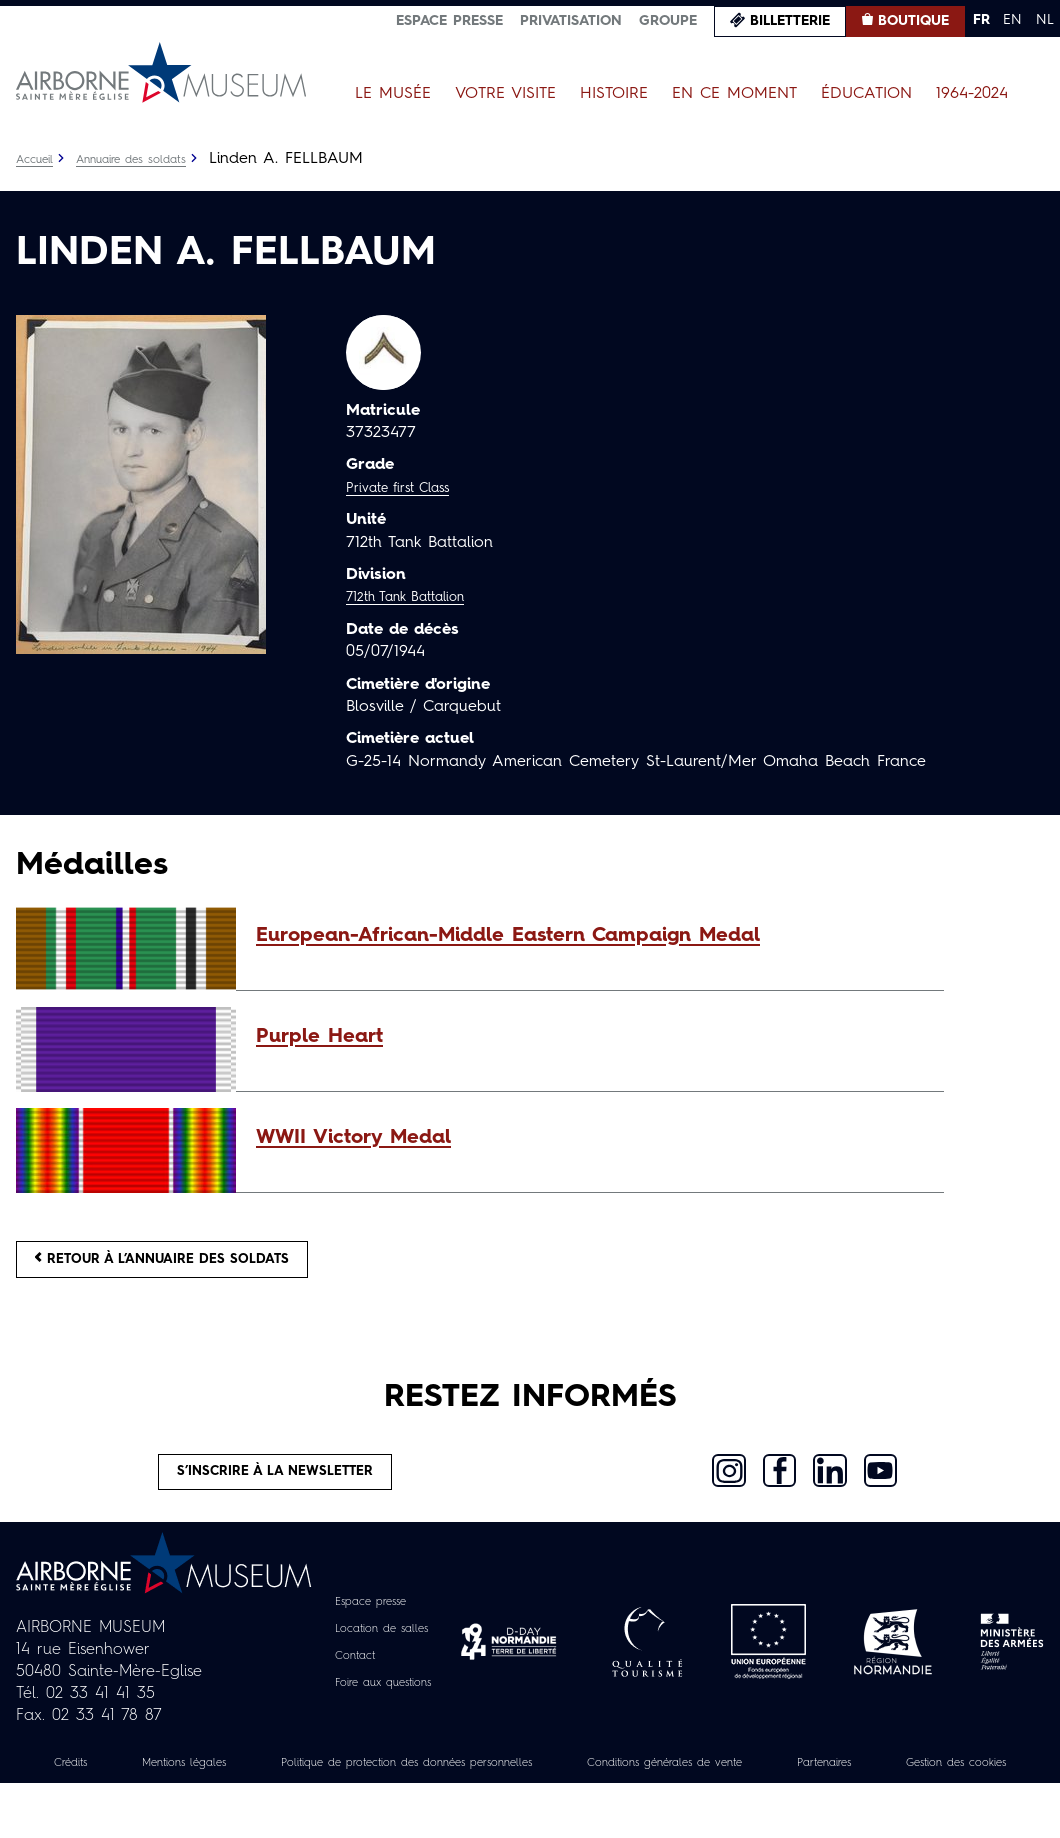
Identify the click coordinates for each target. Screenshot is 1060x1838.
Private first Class (410, 488)
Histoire (614, 94)
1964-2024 (972, 94)
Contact (346, 1688)
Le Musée (393, 94)
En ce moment (734, 94)
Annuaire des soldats (155, 159)
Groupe (668, 21)
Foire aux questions (383, 1715)
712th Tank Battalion (419, 597)
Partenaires (978, 1795)
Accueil (39, 159)
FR (981, 20)
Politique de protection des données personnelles (471, 1795)
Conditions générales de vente (787, 1795)
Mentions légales (200, 1795)
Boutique (913, 21)
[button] (590, 936)
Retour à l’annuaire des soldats (201, 1267)
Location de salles (380, 1661)
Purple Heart (319, 1037)
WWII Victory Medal (353, 1138)
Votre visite (505, 94)
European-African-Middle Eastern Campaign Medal (508, 936)
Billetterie (790, 21)
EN (1012, 20)
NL (1045, 20)
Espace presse (449, 21)
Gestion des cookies (530, 1817)
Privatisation (571, 21)
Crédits (68, 1795)
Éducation (866, 94)
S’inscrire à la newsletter (275, 1496)
